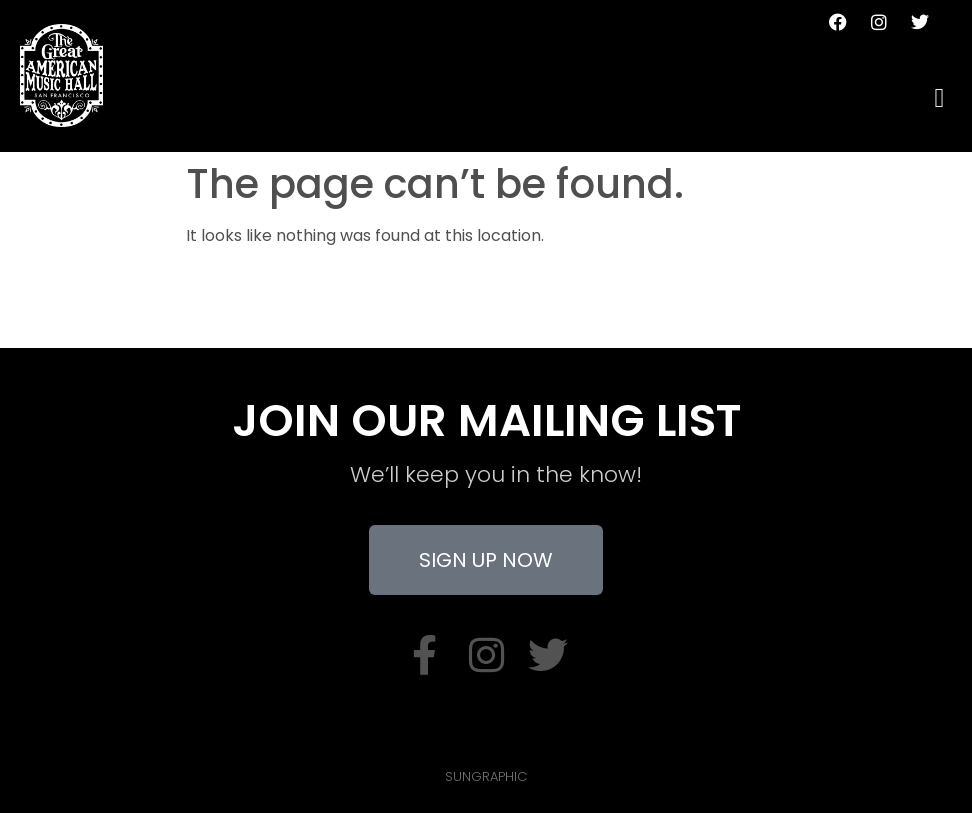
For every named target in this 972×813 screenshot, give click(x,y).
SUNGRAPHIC (486, 776)
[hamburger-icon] (939, 98)
